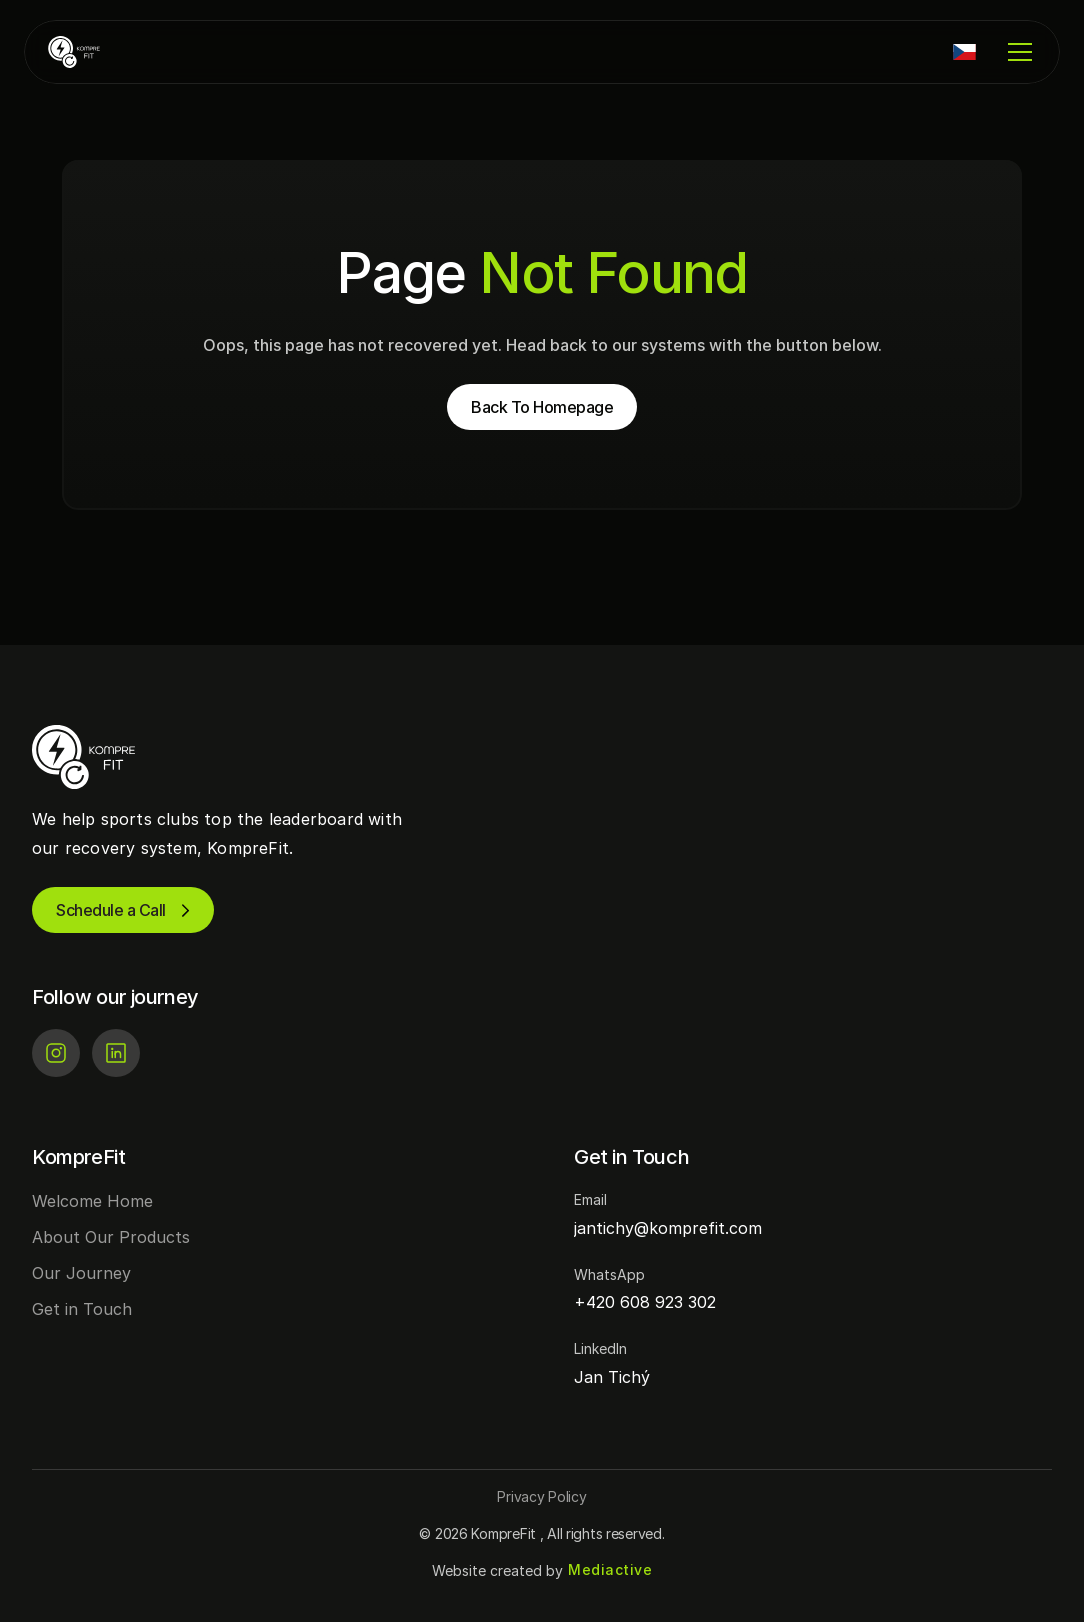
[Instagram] (56, 1053)
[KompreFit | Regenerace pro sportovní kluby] (108, 52)
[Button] (541, 1496)
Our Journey (81, 1273)
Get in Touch (82, 1309)
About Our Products (111, 1237)
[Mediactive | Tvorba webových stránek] (610, 1570)
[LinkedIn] (116, 1053)
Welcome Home (92, 1201)
